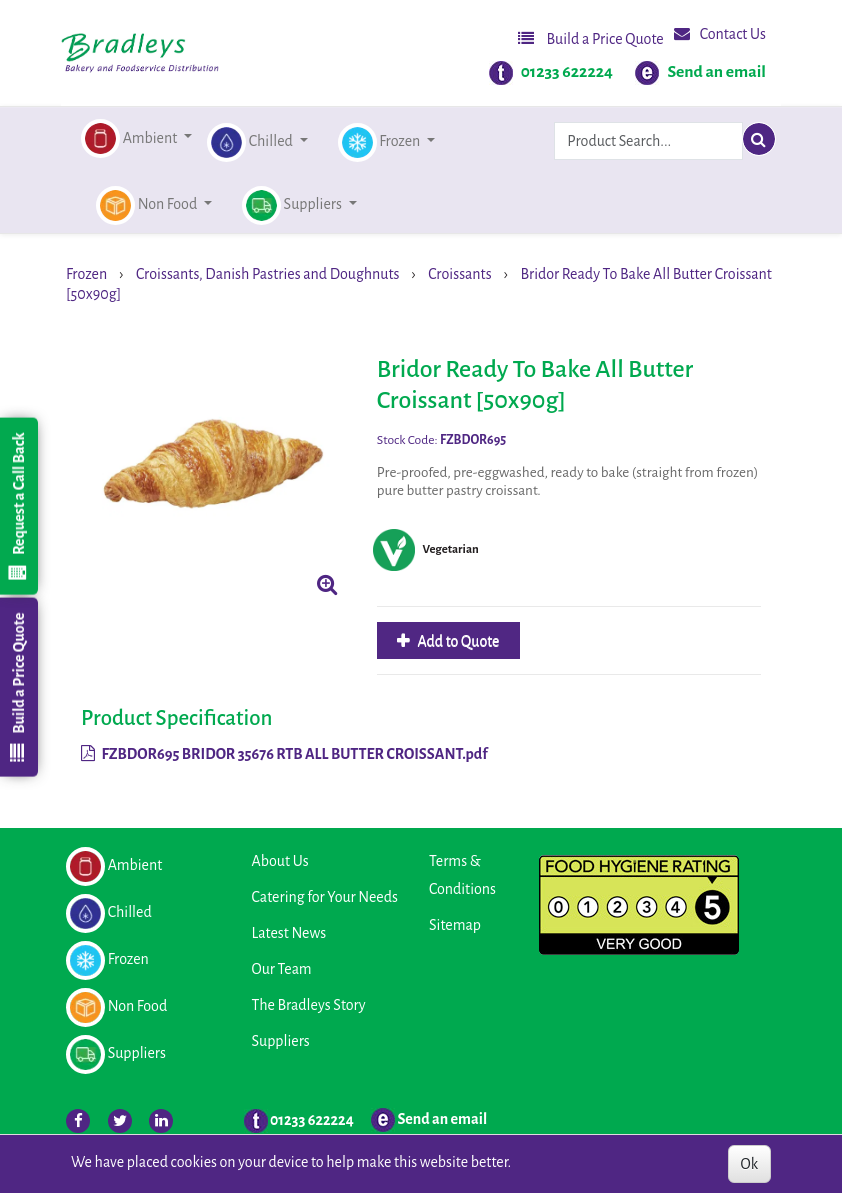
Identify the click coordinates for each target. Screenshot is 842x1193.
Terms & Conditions (462, 875)
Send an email (716, 72)
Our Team (282, 969)
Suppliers (281, 1041)
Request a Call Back (18, 506)
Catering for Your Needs (325, 897)
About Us (280, 861)
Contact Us (720, 33)
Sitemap (455, 925)
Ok (749, 1164)
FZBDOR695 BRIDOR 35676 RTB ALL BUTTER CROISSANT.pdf (284, 754)
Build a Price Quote (591, 38)
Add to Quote (457, 641)
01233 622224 (567, 72)
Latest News (289, 933)
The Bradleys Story (309, 1005)
